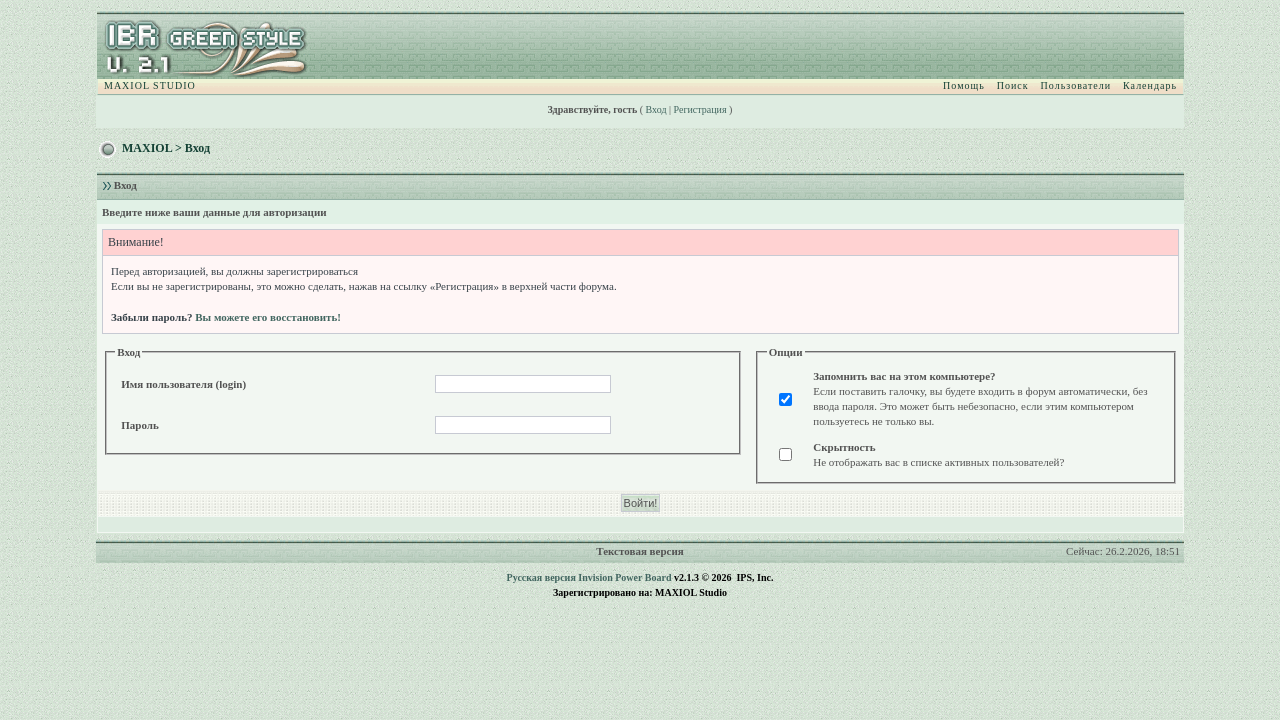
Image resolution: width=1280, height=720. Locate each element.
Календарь (1150, 85)
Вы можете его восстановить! (268, 317)
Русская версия (541, 577)
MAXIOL (147, 148)
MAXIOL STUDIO (150, 85)
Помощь (964, 85)
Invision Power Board (624, 577)
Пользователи (1076, 85)
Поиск (1013, 85)
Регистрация (700, 109)
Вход (656, 109)
